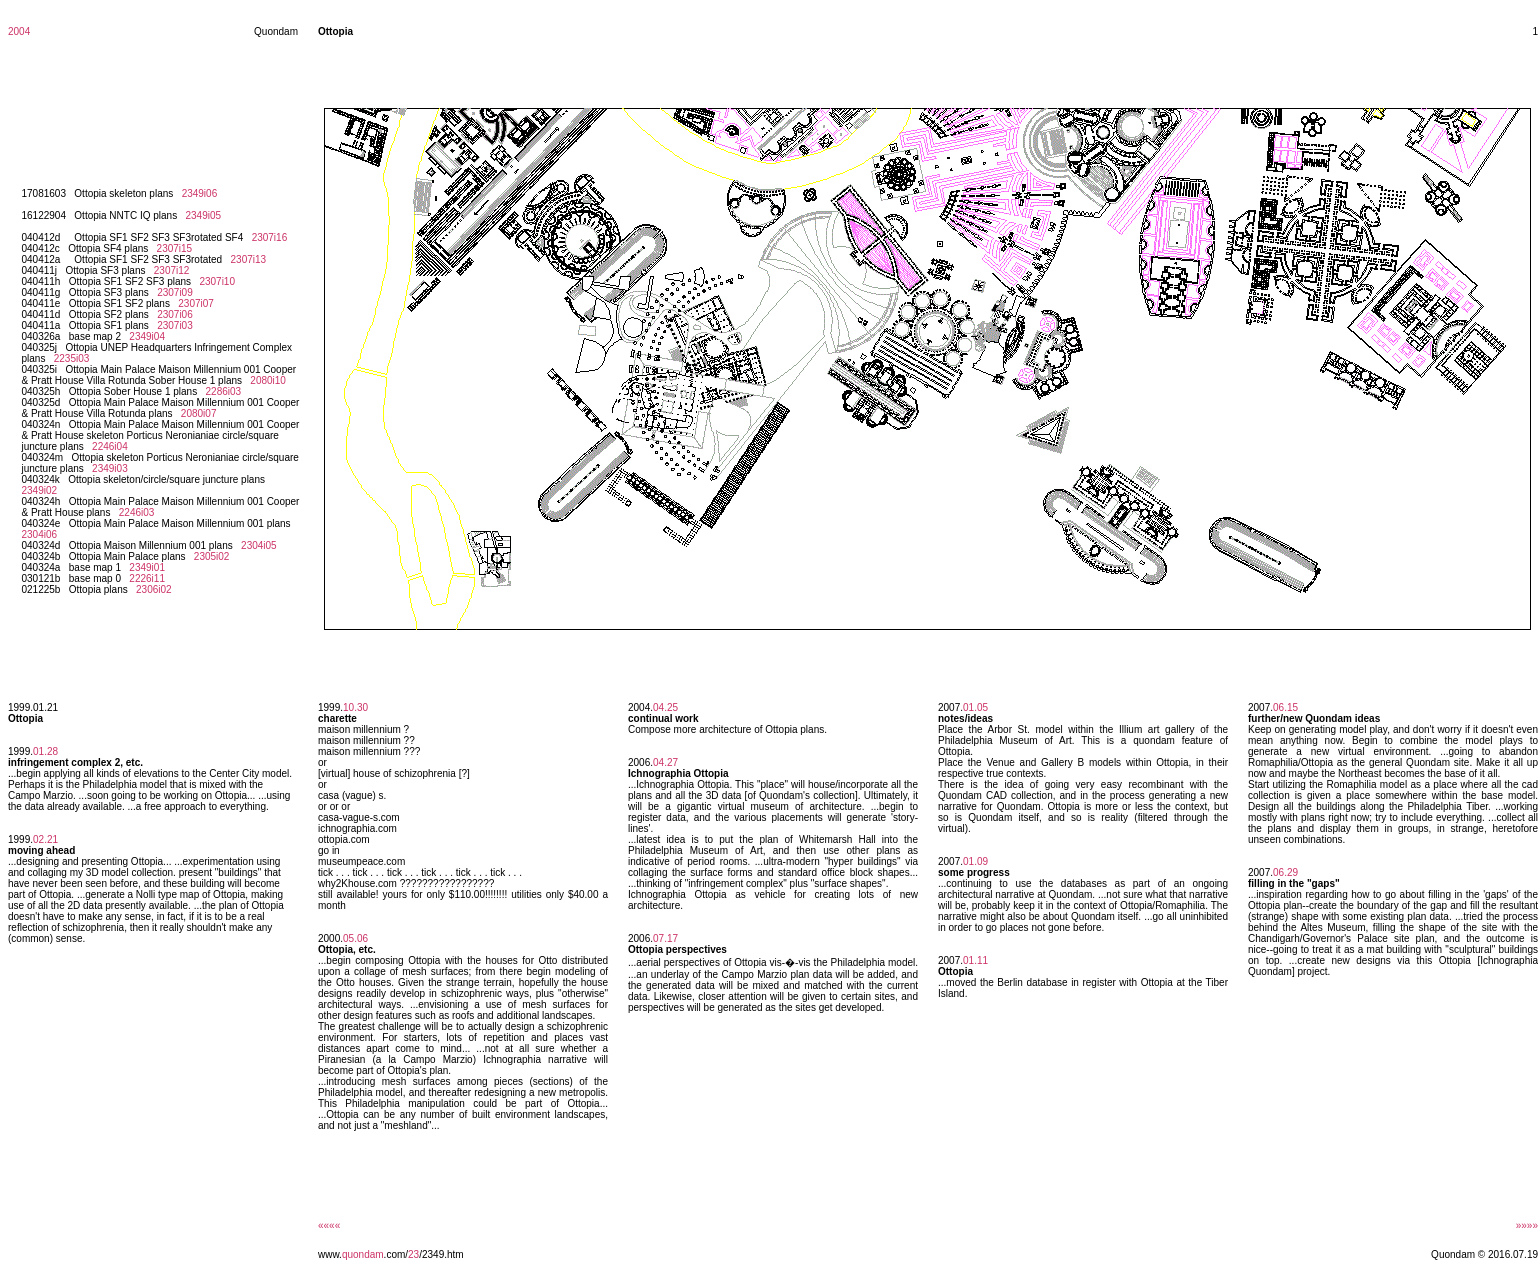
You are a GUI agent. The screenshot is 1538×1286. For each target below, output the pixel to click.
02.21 (45, 839)
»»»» (1527, 1225)
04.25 (665, 707)
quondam (363, 1254)
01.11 (975, 960)
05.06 (355, 938)
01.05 (975, 707)
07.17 (665, 938)
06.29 (1285, 872)
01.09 (975, 861)
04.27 (665, 762)
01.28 (45, 751)
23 (413, 1254)
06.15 (1285, 707)
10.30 (355, 707)
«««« (329, 1225)
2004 (19, 31)
